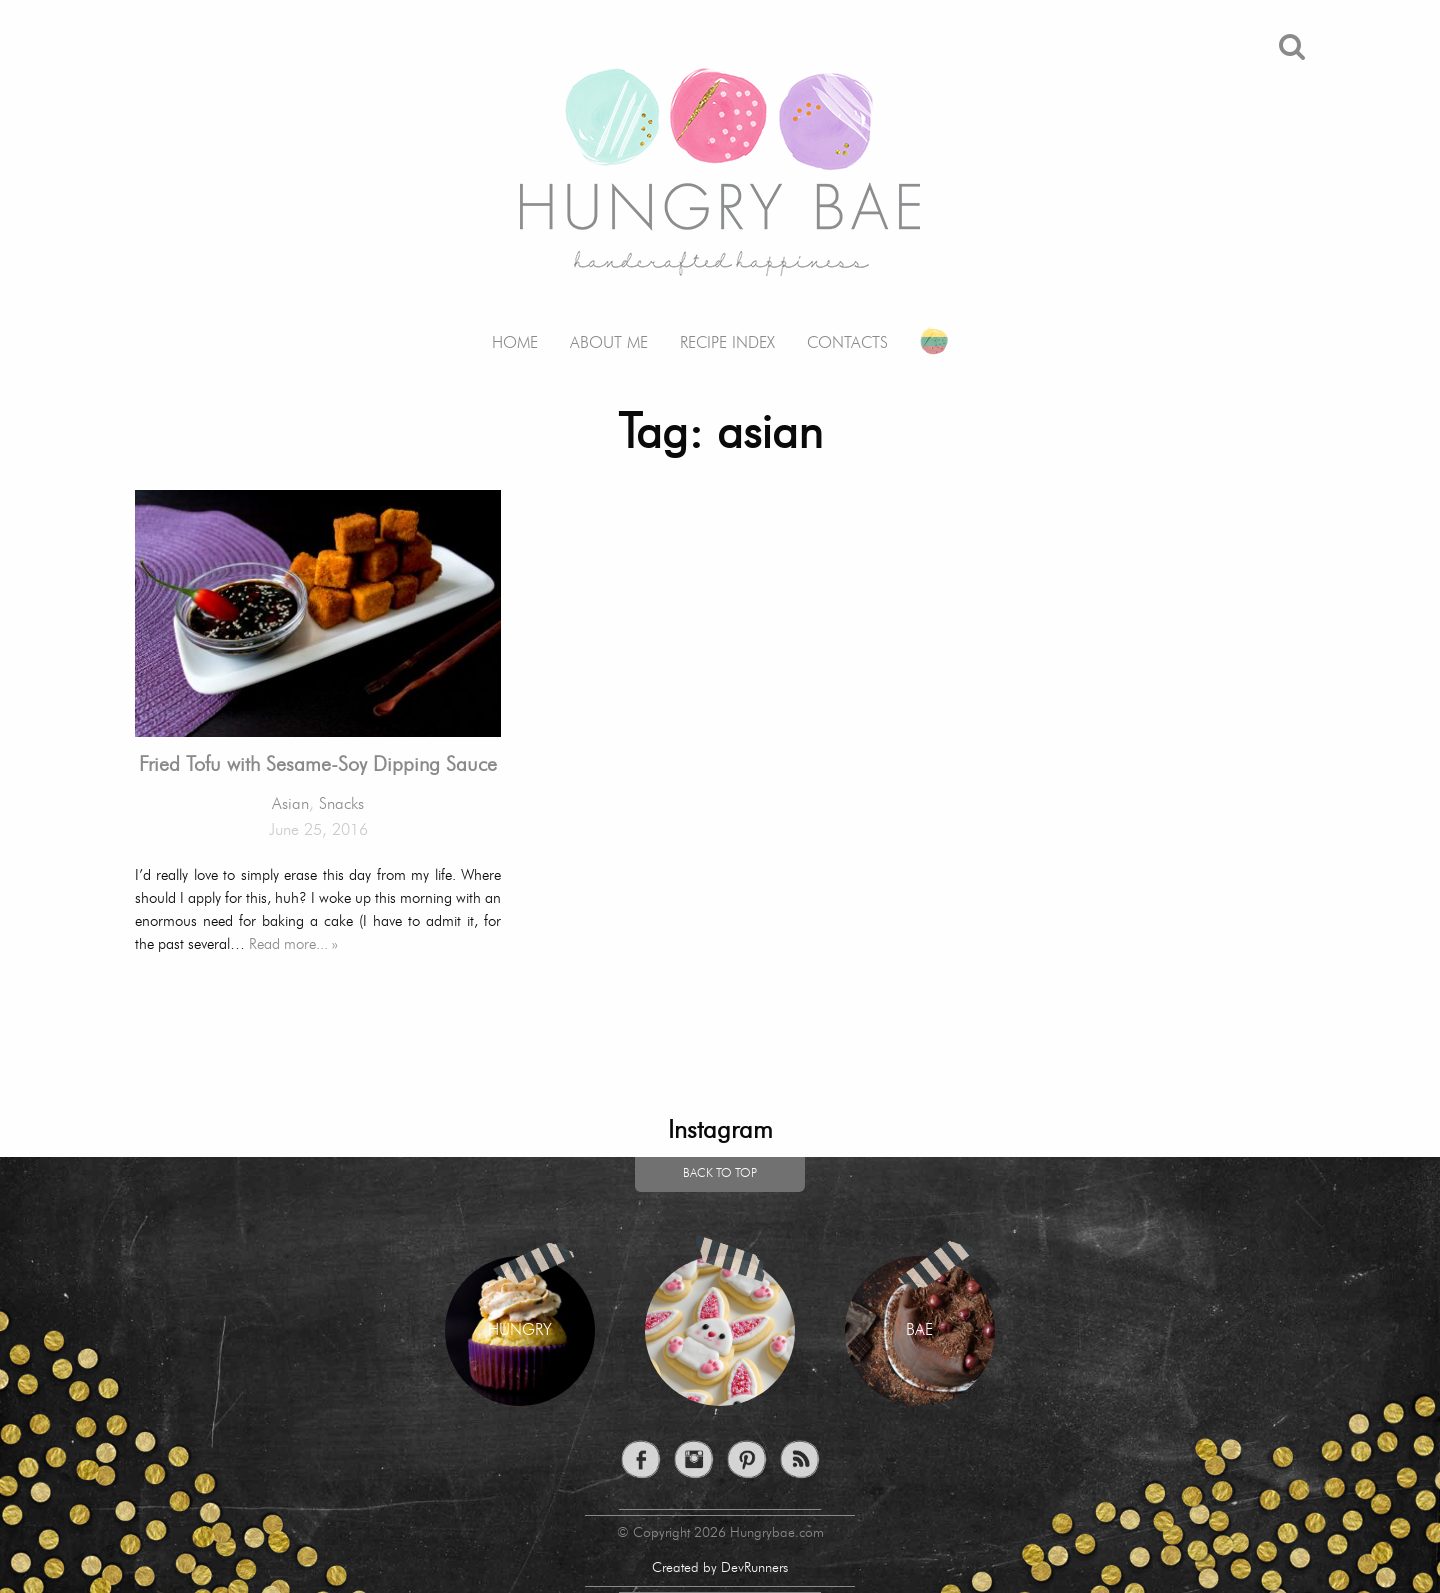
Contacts (847, 343)
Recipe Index (727, 343)
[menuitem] (515, 328)
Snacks (341, 805)
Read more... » (293, 945)
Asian (290, 805)
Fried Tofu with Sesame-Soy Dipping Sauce (318, 766)
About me (609, 343)
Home (515, 343)
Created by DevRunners (720, 1568)
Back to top (720, 1174)
